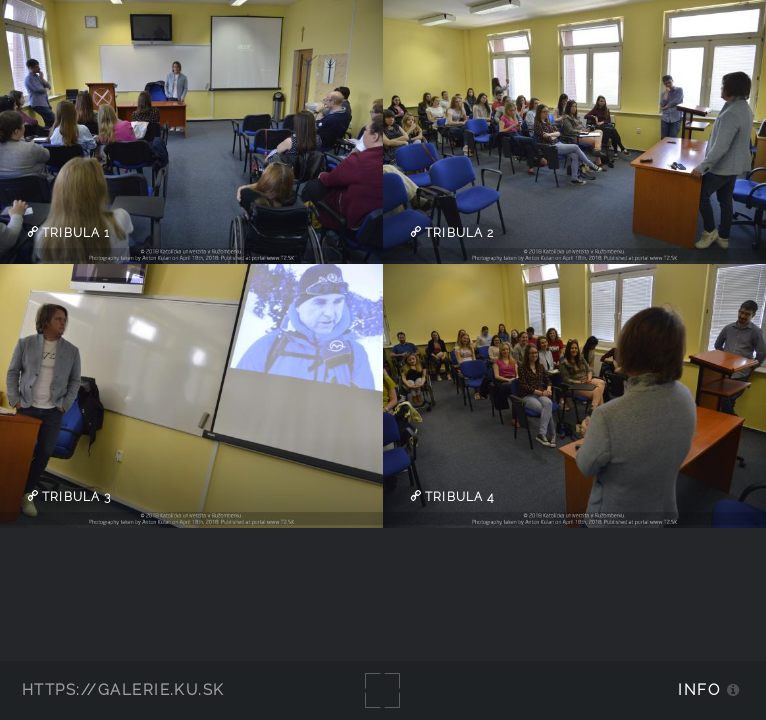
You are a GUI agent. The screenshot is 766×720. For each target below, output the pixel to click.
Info (699, 689)
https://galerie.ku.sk (123, 689)
